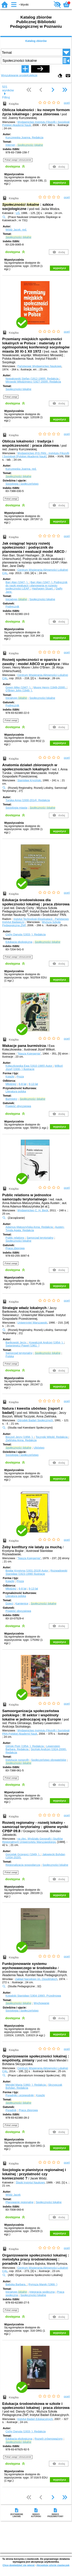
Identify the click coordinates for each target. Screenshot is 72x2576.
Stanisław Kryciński (29, 780)
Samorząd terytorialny (39, 1237)
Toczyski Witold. (52, 1436)
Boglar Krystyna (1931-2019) (27, 1570)
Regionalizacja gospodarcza (23, 1864)
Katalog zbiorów (36, 40)
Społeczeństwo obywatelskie (48, 1759)
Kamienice (21, 1603)
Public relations (15, 1237)
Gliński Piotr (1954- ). (25, 1746)
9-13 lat (33, 1084)
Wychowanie (41, 2003)
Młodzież (11, 1084)
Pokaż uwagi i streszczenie (18, 160)
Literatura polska (16, 1091)
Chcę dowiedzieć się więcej (18, 2565)
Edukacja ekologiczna (19, 941)
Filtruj (6, 97)
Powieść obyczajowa (18, 1106)
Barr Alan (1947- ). (17, 582)
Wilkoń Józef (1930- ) (34, 1067)
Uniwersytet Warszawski (32, 1322)
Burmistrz (11, 1098)
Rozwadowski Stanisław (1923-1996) (36, 1572)
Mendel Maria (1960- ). (26, 2084)
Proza (20, 1076)
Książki (10, 1076)
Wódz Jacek (13, 2194)
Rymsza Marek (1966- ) (42, 2284)
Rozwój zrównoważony (49, 2438)
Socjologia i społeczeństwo (22, 483)
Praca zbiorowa (15, 1248)
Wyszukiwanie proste (14, 75)
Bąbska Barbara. (16, 2284)
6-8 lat (22, 1084)
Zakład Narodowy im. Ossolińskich (36, 1979)
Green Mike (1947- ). (19, 687)
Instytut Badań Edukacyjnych (35, 2419)
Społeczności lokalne (18, 389)
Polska (10, 1356)
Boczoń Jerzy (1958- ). (20, 1436)
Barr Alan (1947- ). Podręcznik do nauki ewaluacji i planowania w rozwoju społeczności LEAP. (36, 585)
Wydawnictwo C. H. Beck (32, 1210)
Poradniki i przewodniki (20, 2095)
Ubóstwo (39, 1447)
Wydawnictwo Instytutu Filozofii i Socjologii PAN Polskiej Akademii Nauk (36, 1732)
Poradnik (11, 2110)
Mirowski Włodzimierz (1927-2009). (33, 381)
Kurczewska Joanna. (24, 137)
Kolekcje (32, 75)
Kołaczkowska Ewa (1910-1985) (29, 1065)
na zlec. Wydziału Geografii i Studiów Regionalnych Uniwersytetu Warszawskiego (32, 1840)
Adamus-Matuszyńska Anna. (30, 1227)
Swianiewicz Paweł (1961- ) (22, 1345)
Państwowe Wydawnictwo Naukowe (39, 366)
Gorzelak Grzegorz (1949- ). (23, 1854)
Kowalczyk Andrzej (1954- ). (46, 1342)
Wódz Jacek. (16, 229)
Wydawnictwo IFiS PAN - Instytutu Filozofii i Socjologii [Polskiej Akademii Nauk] (35, 455)
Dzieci (9, 1603)
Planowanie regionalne (20, 2202)
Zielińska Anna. (21, 1440)
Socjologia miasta (16, 807)
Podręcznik (12, 606)
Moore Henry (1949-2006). (50, 687)
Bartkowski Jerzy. (17, 1342)
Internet (10, 144)
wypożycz (59, 182)
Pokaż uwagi (11, 397)
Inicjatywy (16, 599)
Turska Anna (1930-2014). (28, 800)
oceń (67, 102)
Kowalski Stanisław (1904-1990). (33, 1995)
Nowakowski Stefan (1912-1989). (32, 378)
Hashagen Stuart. (43, 588)
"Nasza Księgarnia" (29, 1053)
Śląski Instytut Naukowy (30, 2182)
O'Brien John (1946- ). (19, 690)
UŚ (18, 213)
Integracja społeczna (42, 2291)
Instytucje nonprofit (17, 1759)
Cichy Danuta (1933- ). (26, 934)
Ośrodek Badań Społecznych (35, 1420)
